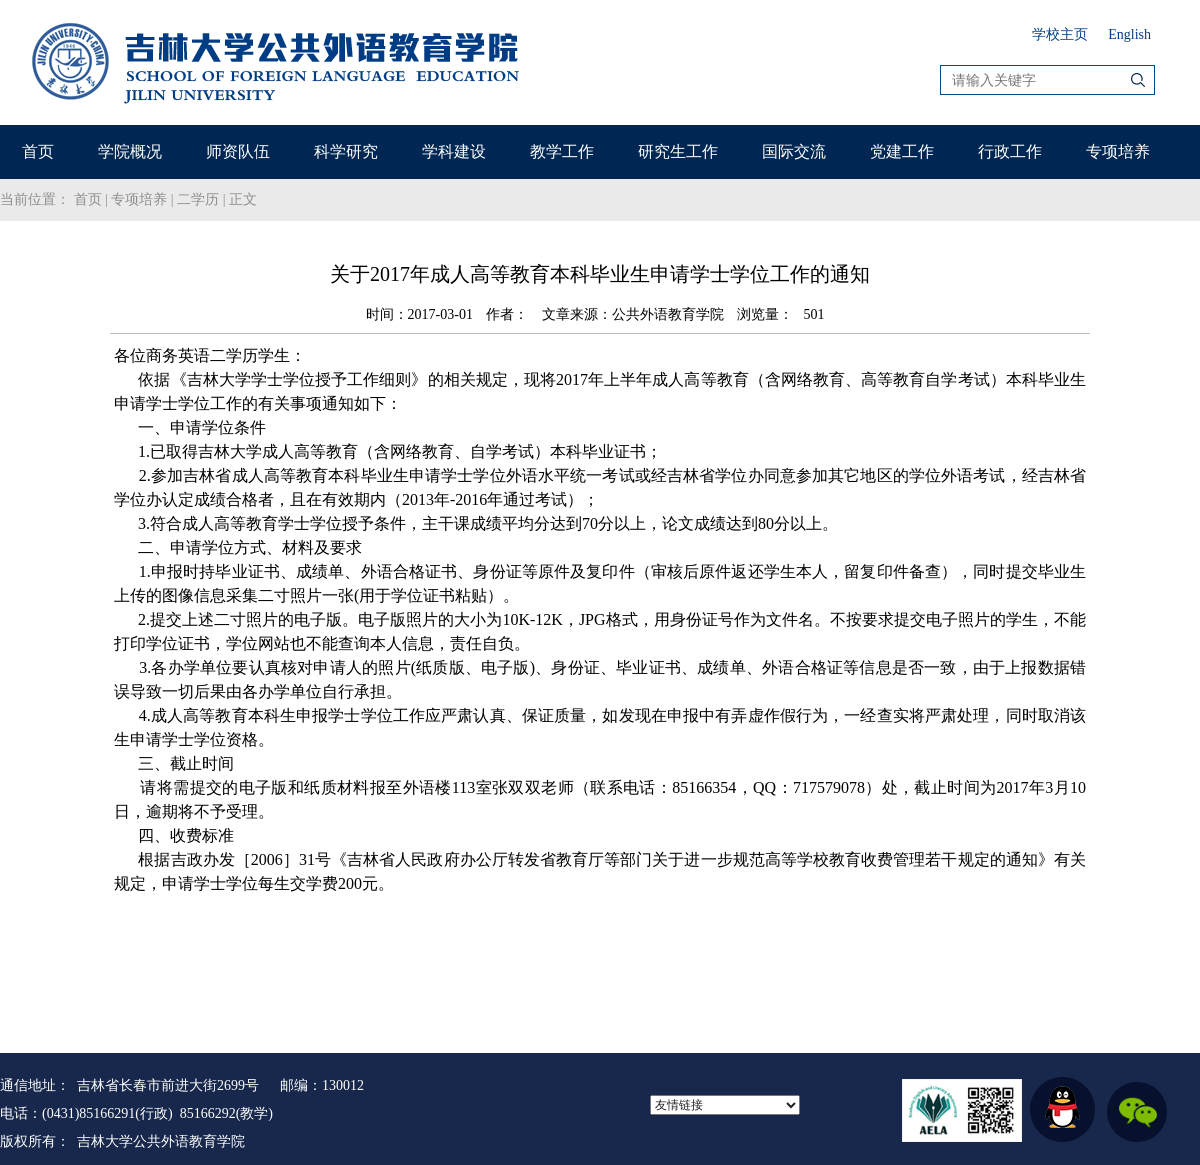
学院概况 (130, 151)
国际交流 (794, 151)
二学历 (198, 199)
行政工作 (1010, 151)
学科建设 (454, 151)
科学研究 (346, 151)
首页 (38, 151)
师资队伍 (238, 151)
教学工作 (562, 151)
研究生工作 (678, 151)
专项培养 (1118, 151)
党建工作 (902, 151)
